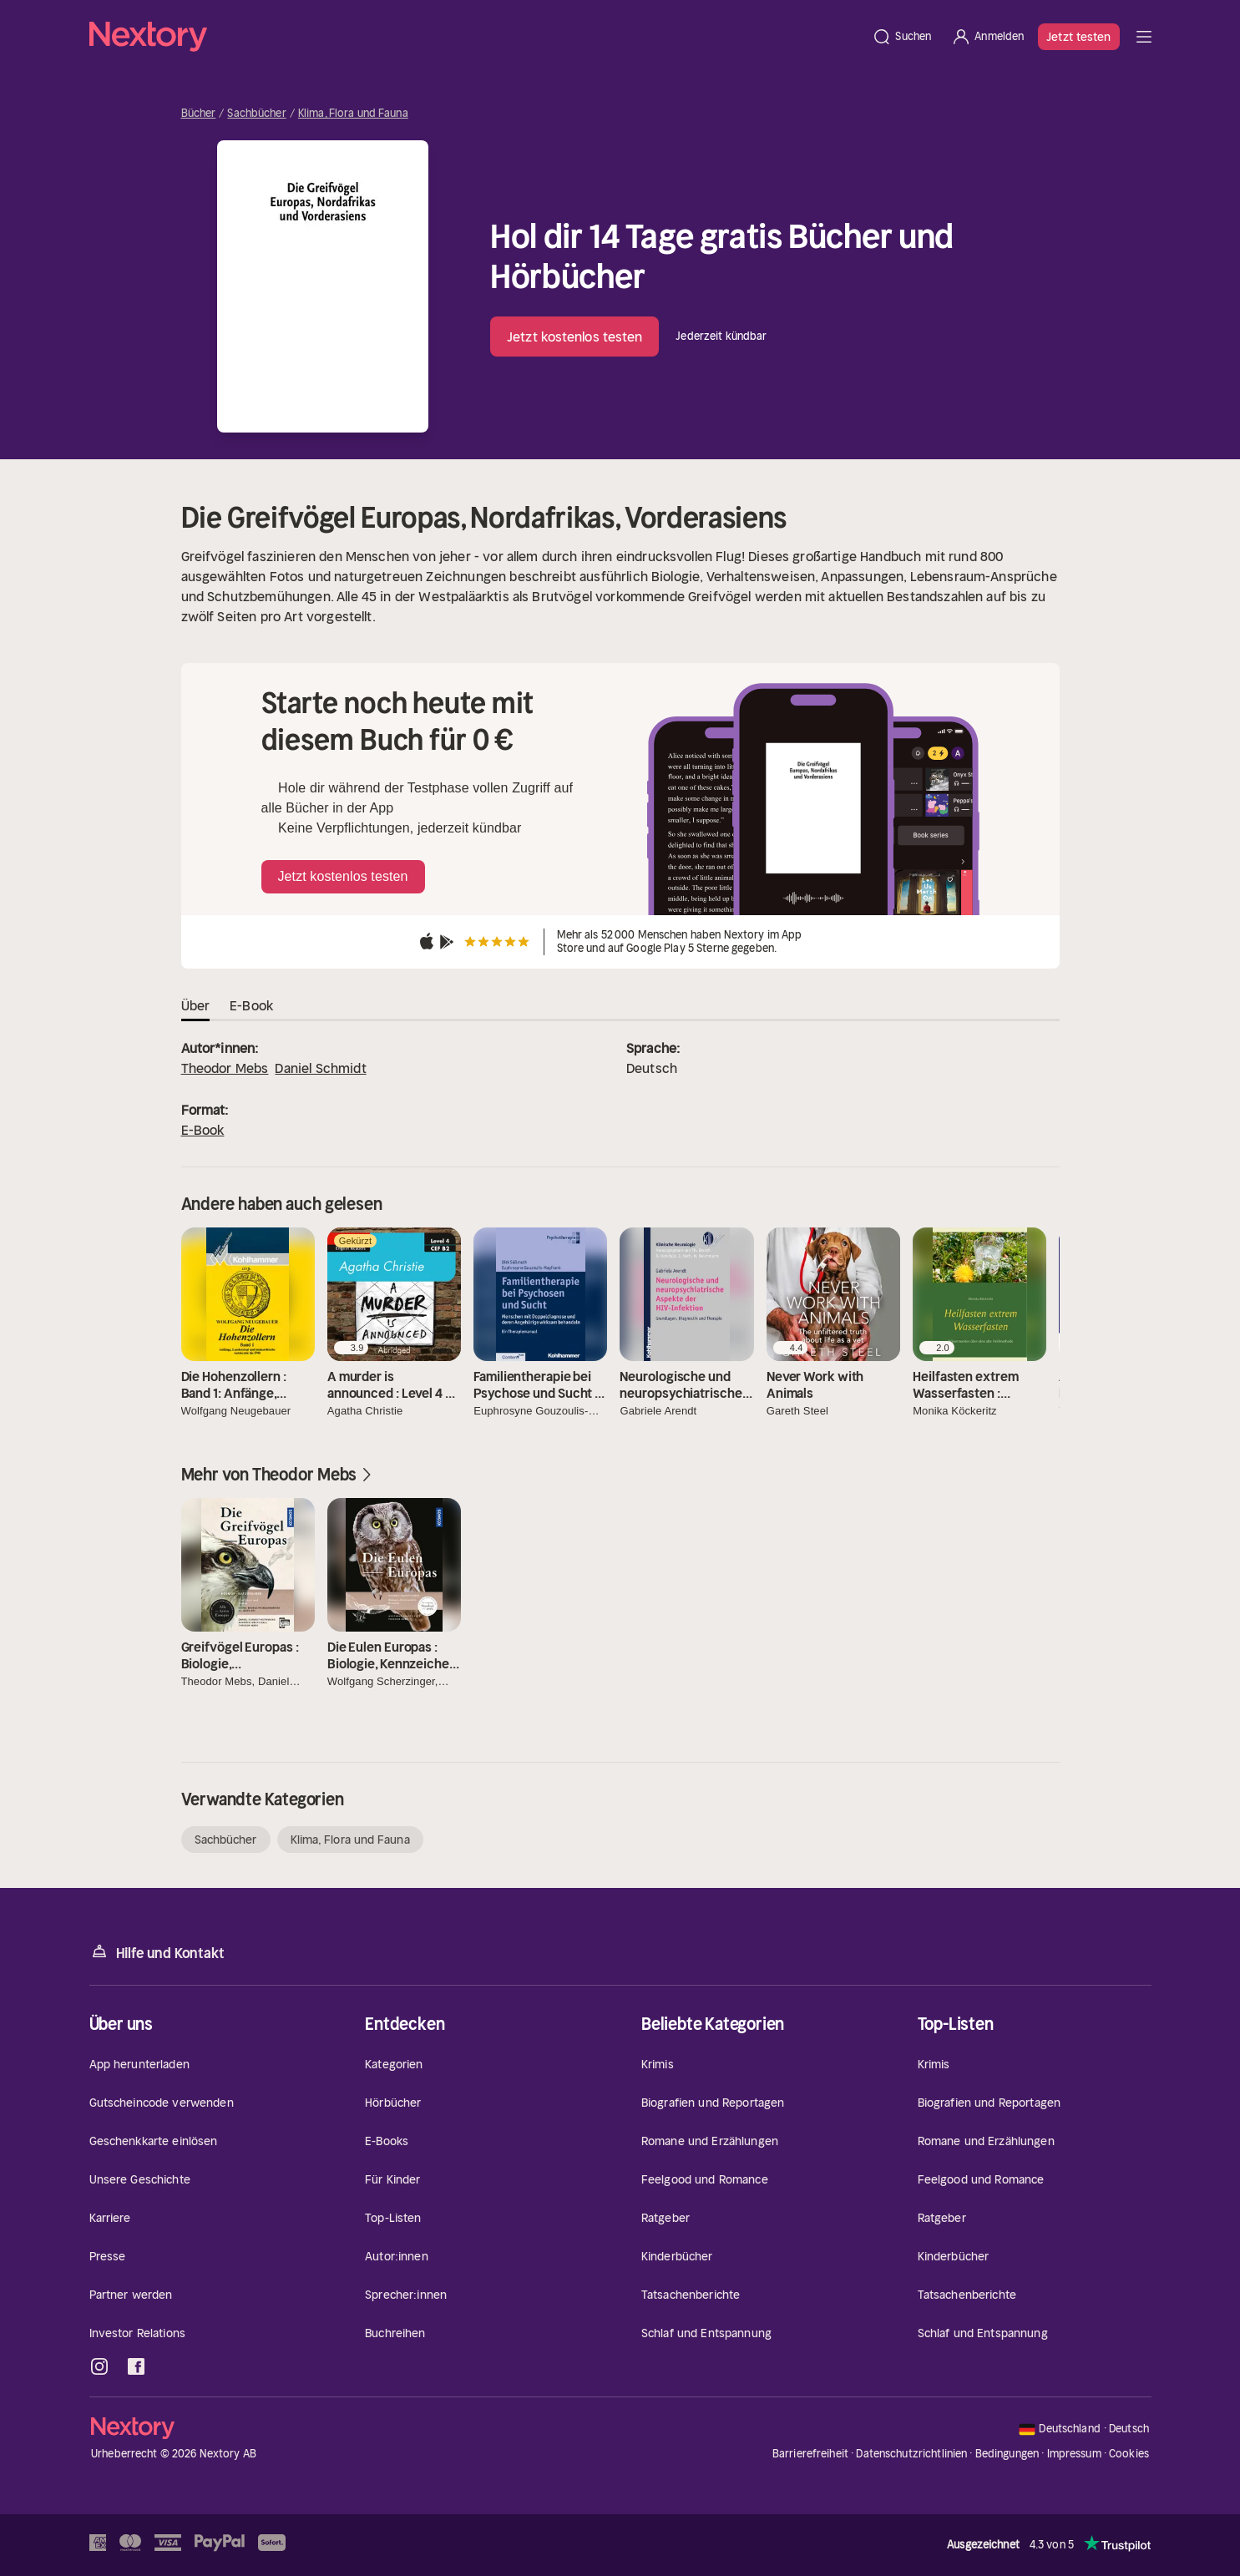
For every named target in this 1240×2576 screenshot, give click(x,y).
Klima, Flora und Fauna (353, 113)
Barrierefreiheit (810, 2454)
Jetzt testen (1078, 36)
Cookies (1129, 2454)
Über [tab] (195, 1005)
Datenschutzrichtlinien (911, 2454)
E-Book (203, 1129)
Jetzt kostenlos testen (574, 336)
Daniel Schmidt (320, 1068)
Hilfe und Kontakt (157, 1951)
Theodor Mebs (225, 1068)
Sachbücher (256, 113)
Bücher (198, 113)
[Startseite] (476, 37)
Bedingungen (1007, 2454)
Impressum (1074, 2454)
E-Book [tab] (251, 1005)
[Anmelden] (987, 37)
